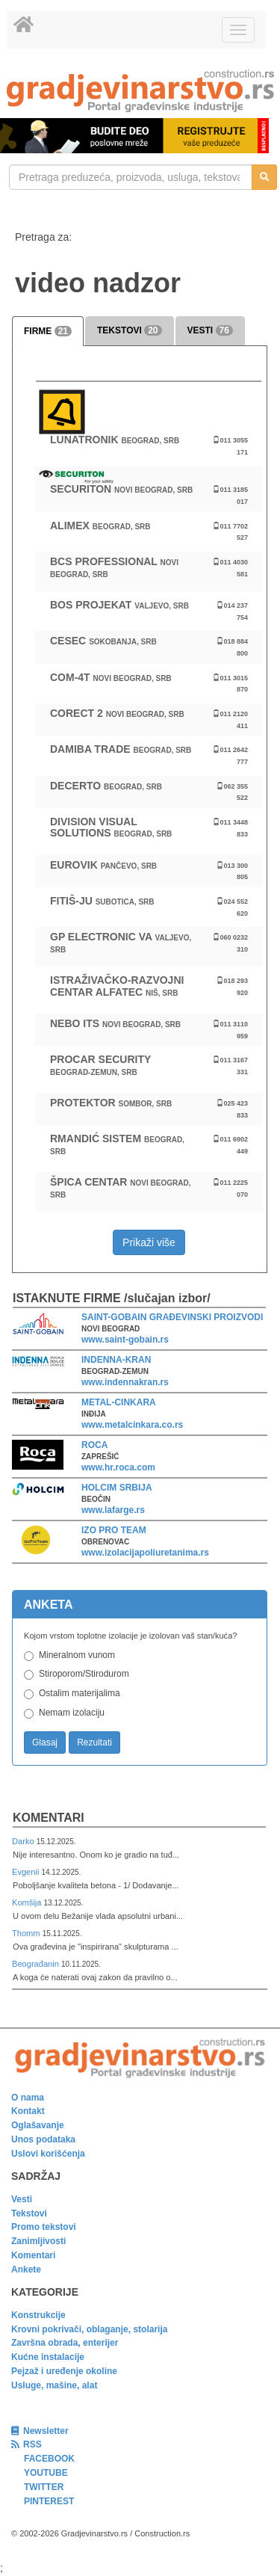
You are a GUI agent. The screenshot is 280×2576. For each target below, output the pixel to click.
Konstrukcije (38, 2315)
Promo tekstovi (43, 2227)
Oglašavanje (37, 2125)
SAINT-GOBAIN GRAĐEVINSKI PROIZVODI (172, 1317)
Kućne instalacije (47, 2357)
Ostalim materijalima (79, 1693)
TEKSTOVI (129, 330)
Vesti (21, 2199)
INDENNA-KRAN (116, 1360)
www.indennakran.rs (125, 1382)
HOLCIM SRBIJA (116, 1487)
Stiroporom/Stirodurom (84, 1673)
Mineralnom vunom (77, 1655)
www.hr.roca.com (118, 1467)
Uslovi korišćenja (48, 2153)
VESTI (210, 330)
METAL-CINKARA (118, 1402)
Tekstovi (29, 2213)
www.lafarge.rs (113, 1510)
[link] (140, 91)
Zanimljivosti (38, 2241)
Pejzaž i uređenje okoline (64, 2371)
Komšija (28, 1902)
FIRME (48, 331)
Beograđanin (36, 1963)
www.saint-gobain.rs (125, 1339)
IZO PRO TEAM (113, 1530)
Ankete (26, 2269)
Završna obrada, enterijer (64, 2343)
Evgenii (26, 1871)
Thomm (27, 1933)
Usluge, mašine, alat (54, 2385)
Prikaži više (148, 1242)
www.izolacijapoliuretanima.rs (145, 1552)
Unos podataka (43, 2139)
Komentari (48, 1817)
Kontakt (28, 2111)
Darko (24, 1841)
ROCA (94, 1445)
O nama (27, 2097)
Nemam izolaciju (72, 1712)
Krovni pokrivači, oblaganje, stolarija (89, 2329)
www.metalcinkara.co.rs (132, 1425)
